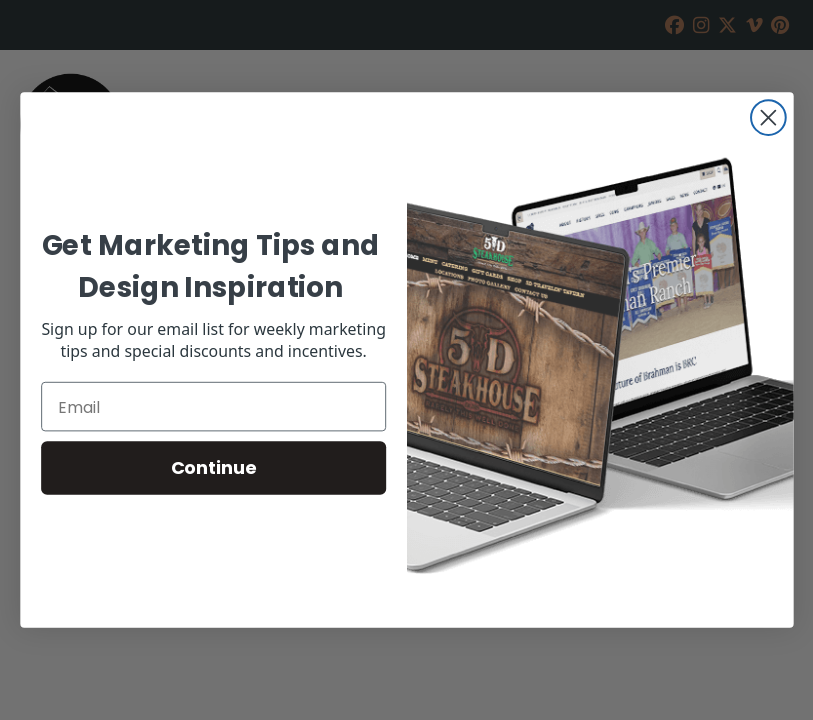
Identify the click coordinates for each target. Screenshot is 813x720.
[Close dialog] (768, 117)
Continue (213, 467)
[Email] (213, 407)
